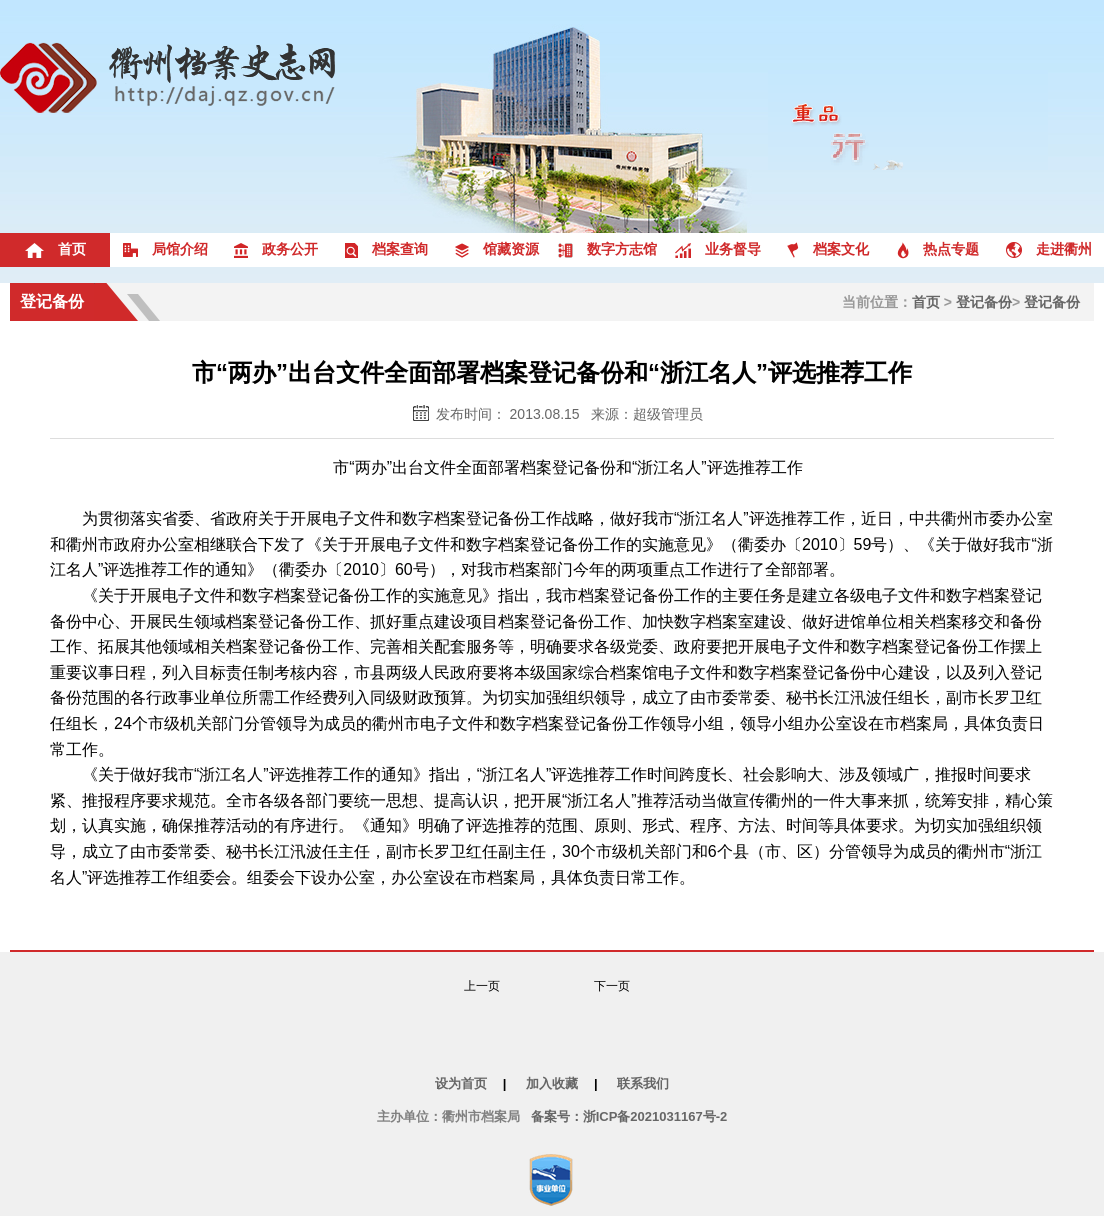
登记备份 (52, 301)
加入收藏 (552, 1083)
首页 (926, 302)
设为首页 (461, 1083)
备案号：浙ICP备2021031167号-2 (629, 1116)
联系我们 (643, 1083)
